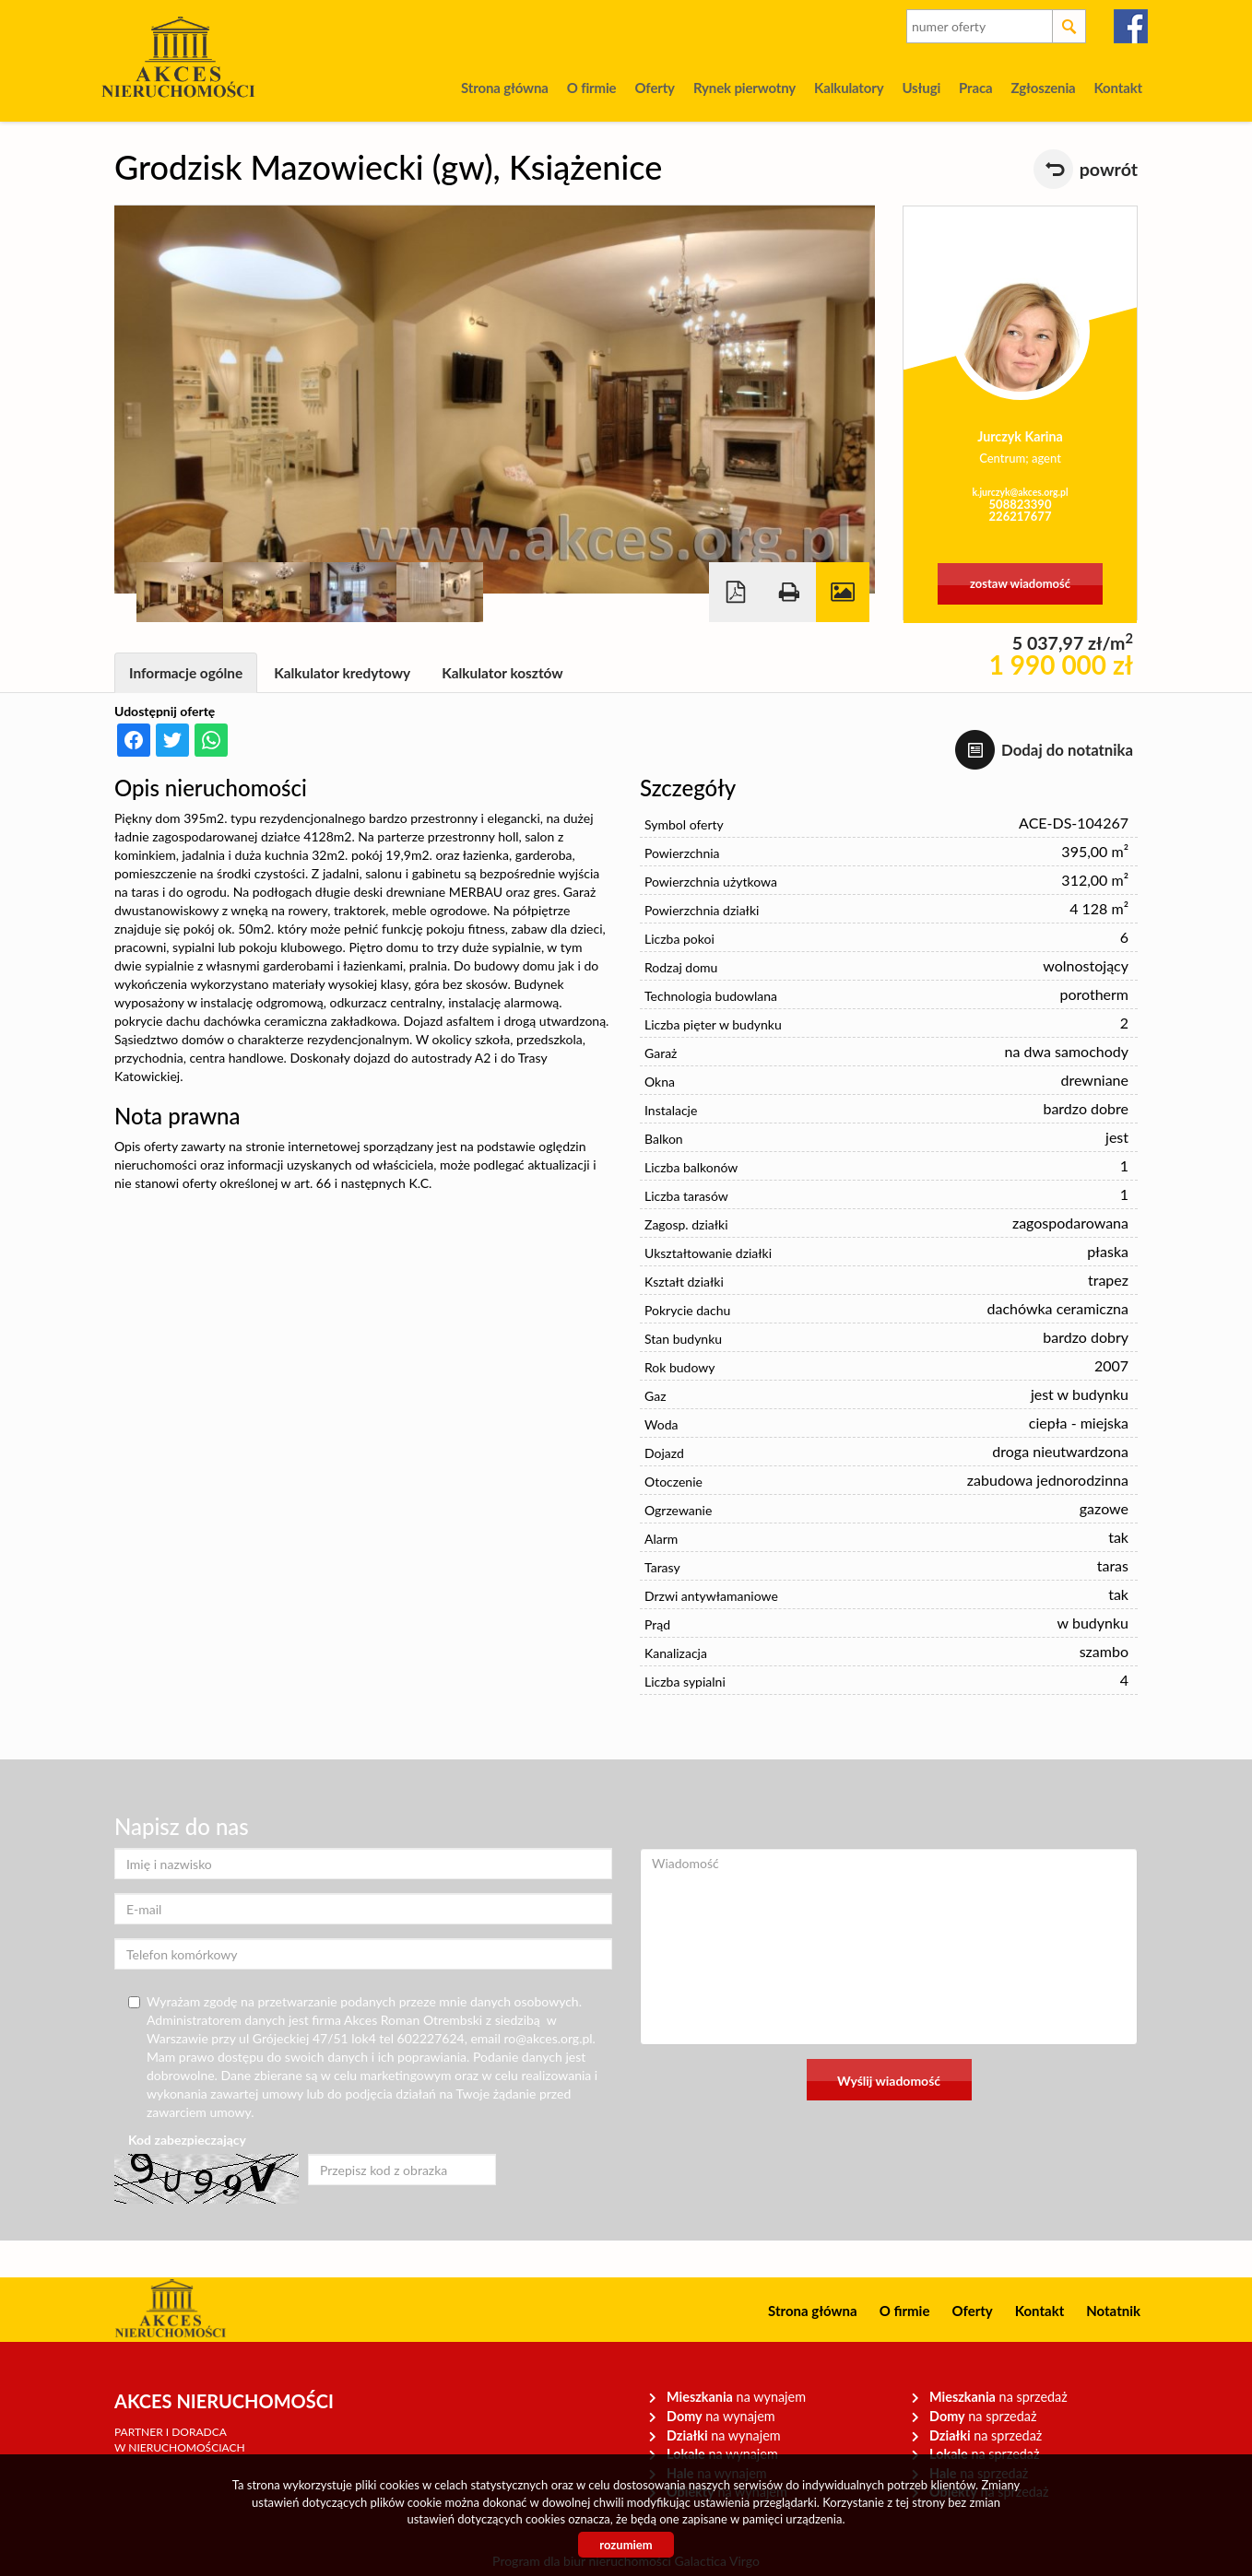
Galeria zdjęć (842, 592)
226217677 (1020, 516)
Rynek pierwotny (744, 87)
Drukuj (789, 592)
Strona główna (505, 87)
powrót (1109, 169)
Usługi (921, 87)
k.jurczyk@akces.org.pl (1020, 492)
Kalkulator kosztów (502, 673)
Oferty (654, 87)
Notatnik (1113, 2310)
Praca (975, 87)
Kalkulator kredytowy (342, 673)
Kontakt (1118, 87)
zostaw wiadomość (1020, 583)
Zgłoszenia (1042, 87)
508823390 (1020, 504)
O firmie (592, 87)
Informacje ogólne (185, 673)
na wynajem (736, 2397)
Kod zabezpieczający (187, 2139)
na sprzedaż (998, 2397)
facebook (1132, 26)
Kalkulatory (848, 87)
